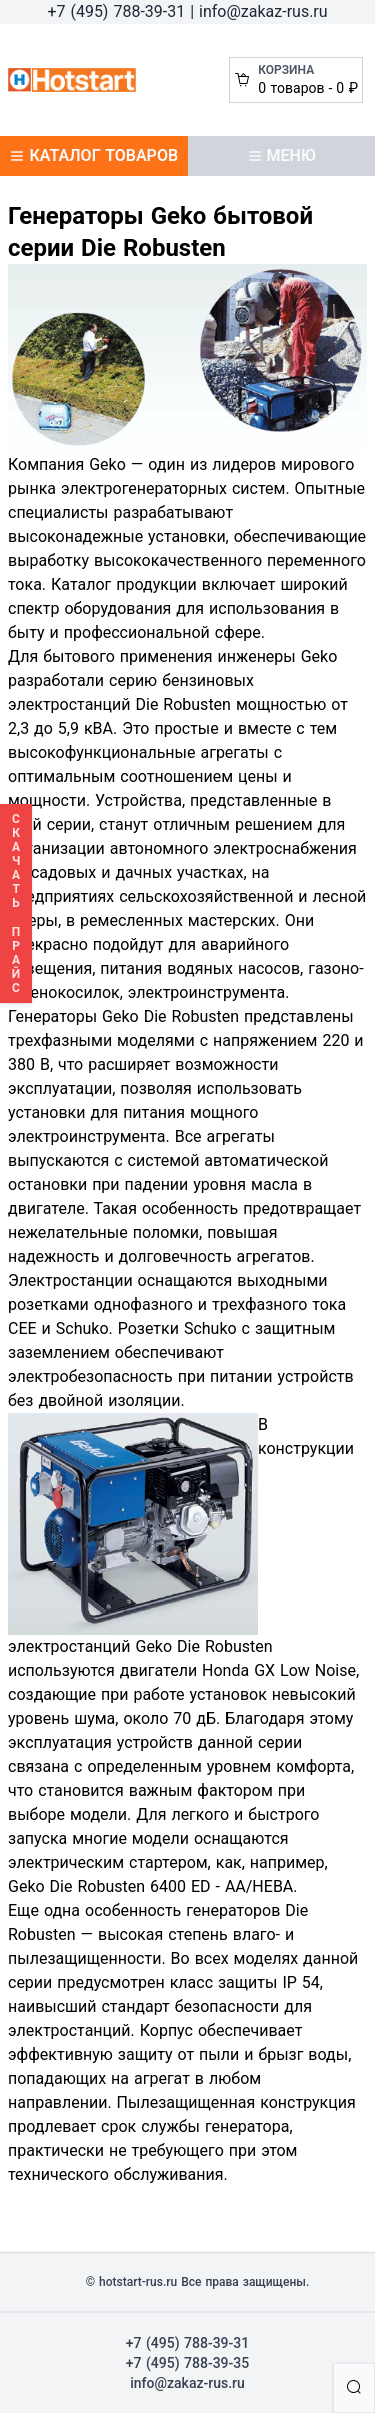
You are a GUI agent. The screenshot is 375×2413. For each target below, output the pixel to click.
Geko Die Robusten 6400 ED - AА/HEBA (150, 1886)
